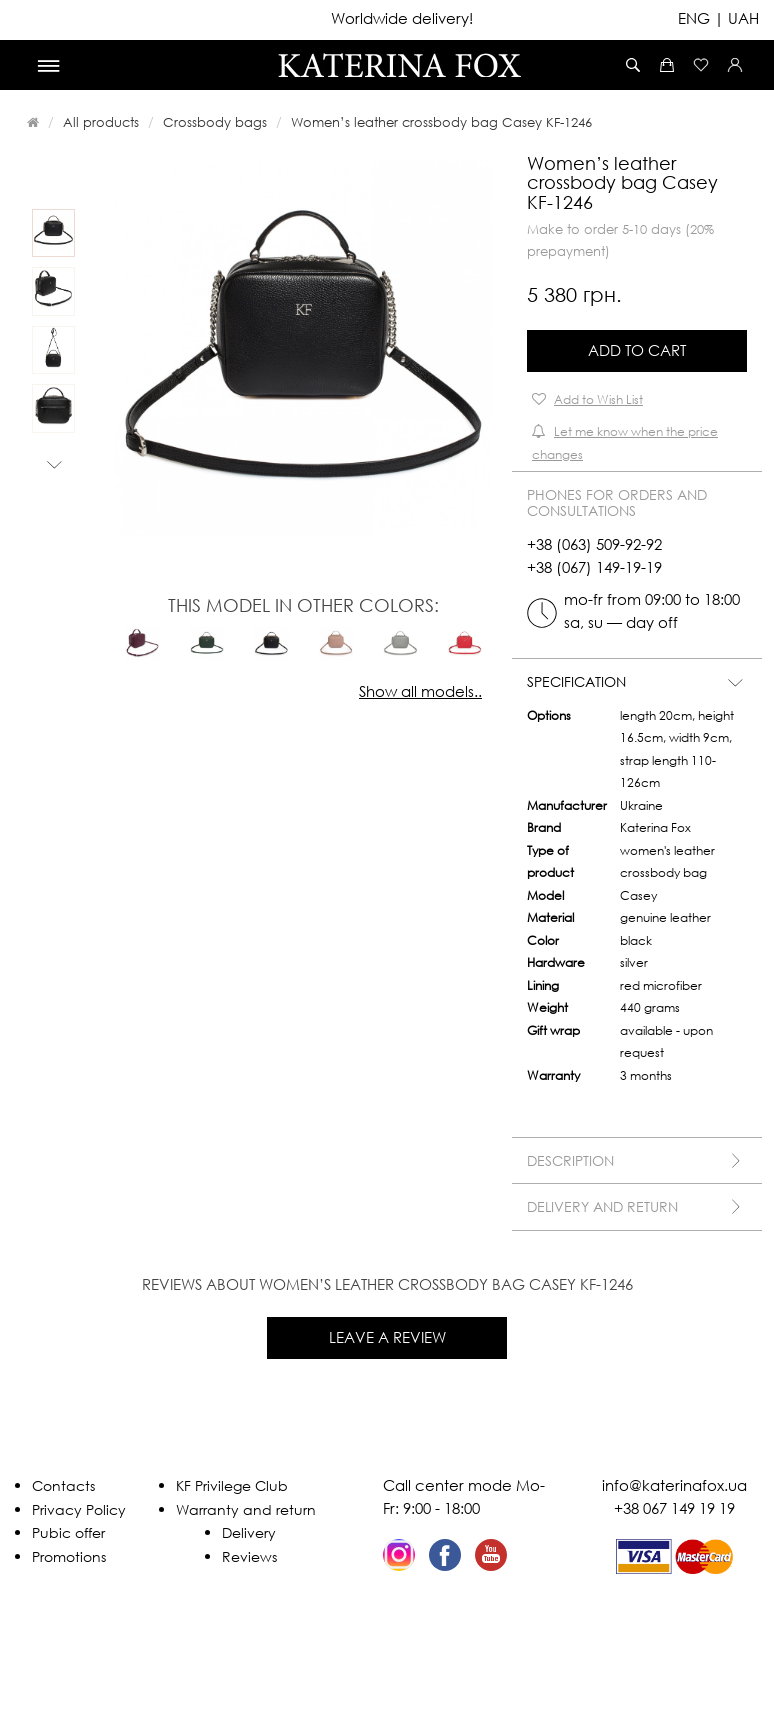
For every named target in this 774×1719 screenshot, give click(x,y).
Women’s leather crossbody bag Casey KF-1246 (441, 122)
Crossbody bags (215, 122)
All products (101, 122)
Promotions (69, 1556)
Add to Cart (637, 350)
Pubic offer (68, 1532)
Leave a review (387, 1337)
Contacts (63, 1485)
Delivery (249, 1532)
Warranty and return (246, 1509)
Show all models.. (420, 691)
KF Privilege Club (232, 1485)
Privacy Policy (79, 1509)
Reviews (249, 1556)
